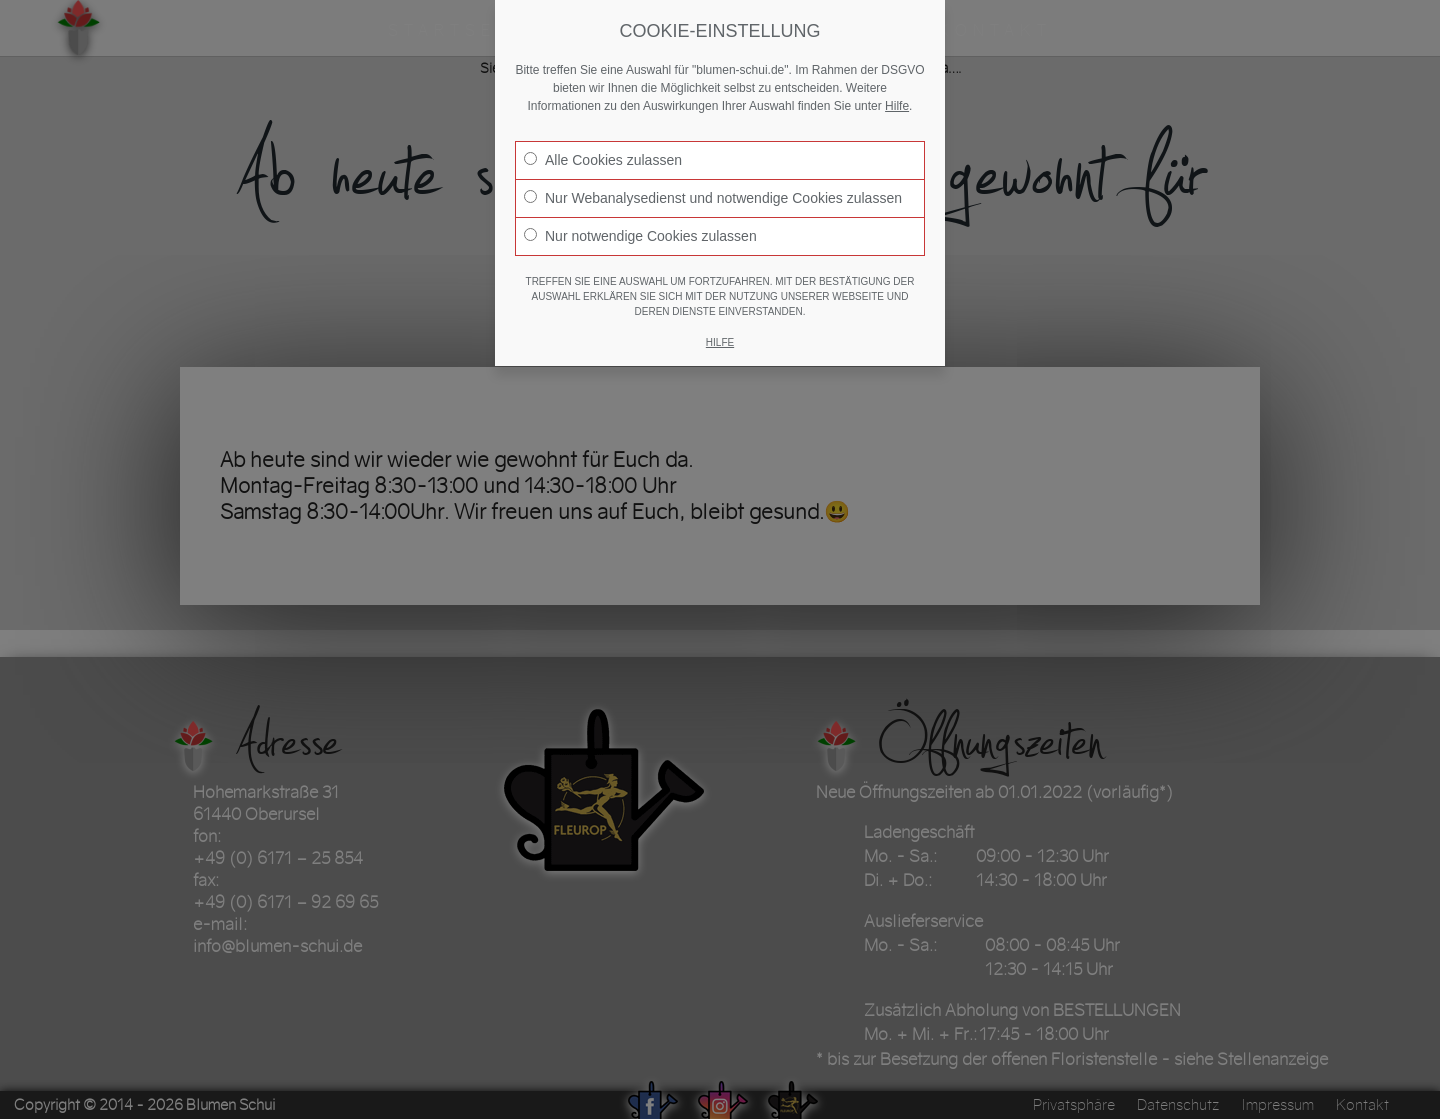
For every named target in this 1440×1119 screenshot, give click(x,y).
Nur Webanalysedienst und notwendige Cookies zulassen (713, 198)
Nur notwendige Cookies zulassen (640, 236)
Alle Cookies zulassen (603, 160)
